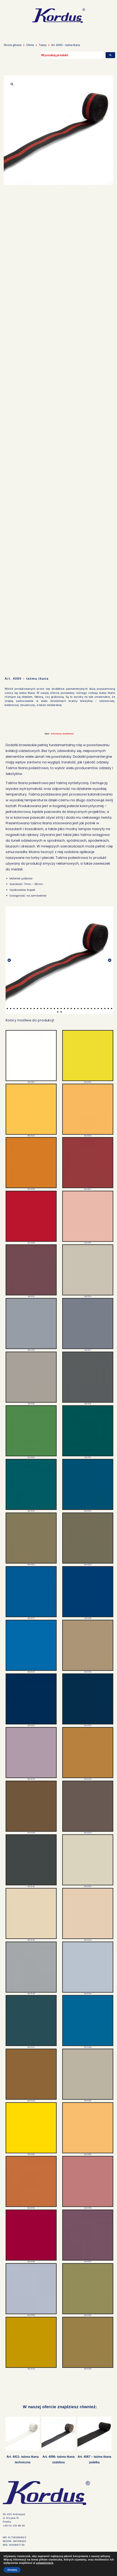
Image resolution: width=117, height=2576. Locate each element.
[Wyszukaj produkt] (72, 55)
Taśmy (43, 45)
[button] (83, 31)
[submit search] (110, 55)
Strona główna (12, 45)
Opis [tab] (47, 734)
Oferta (30, 45)
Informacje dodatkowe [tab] (62, 734)
